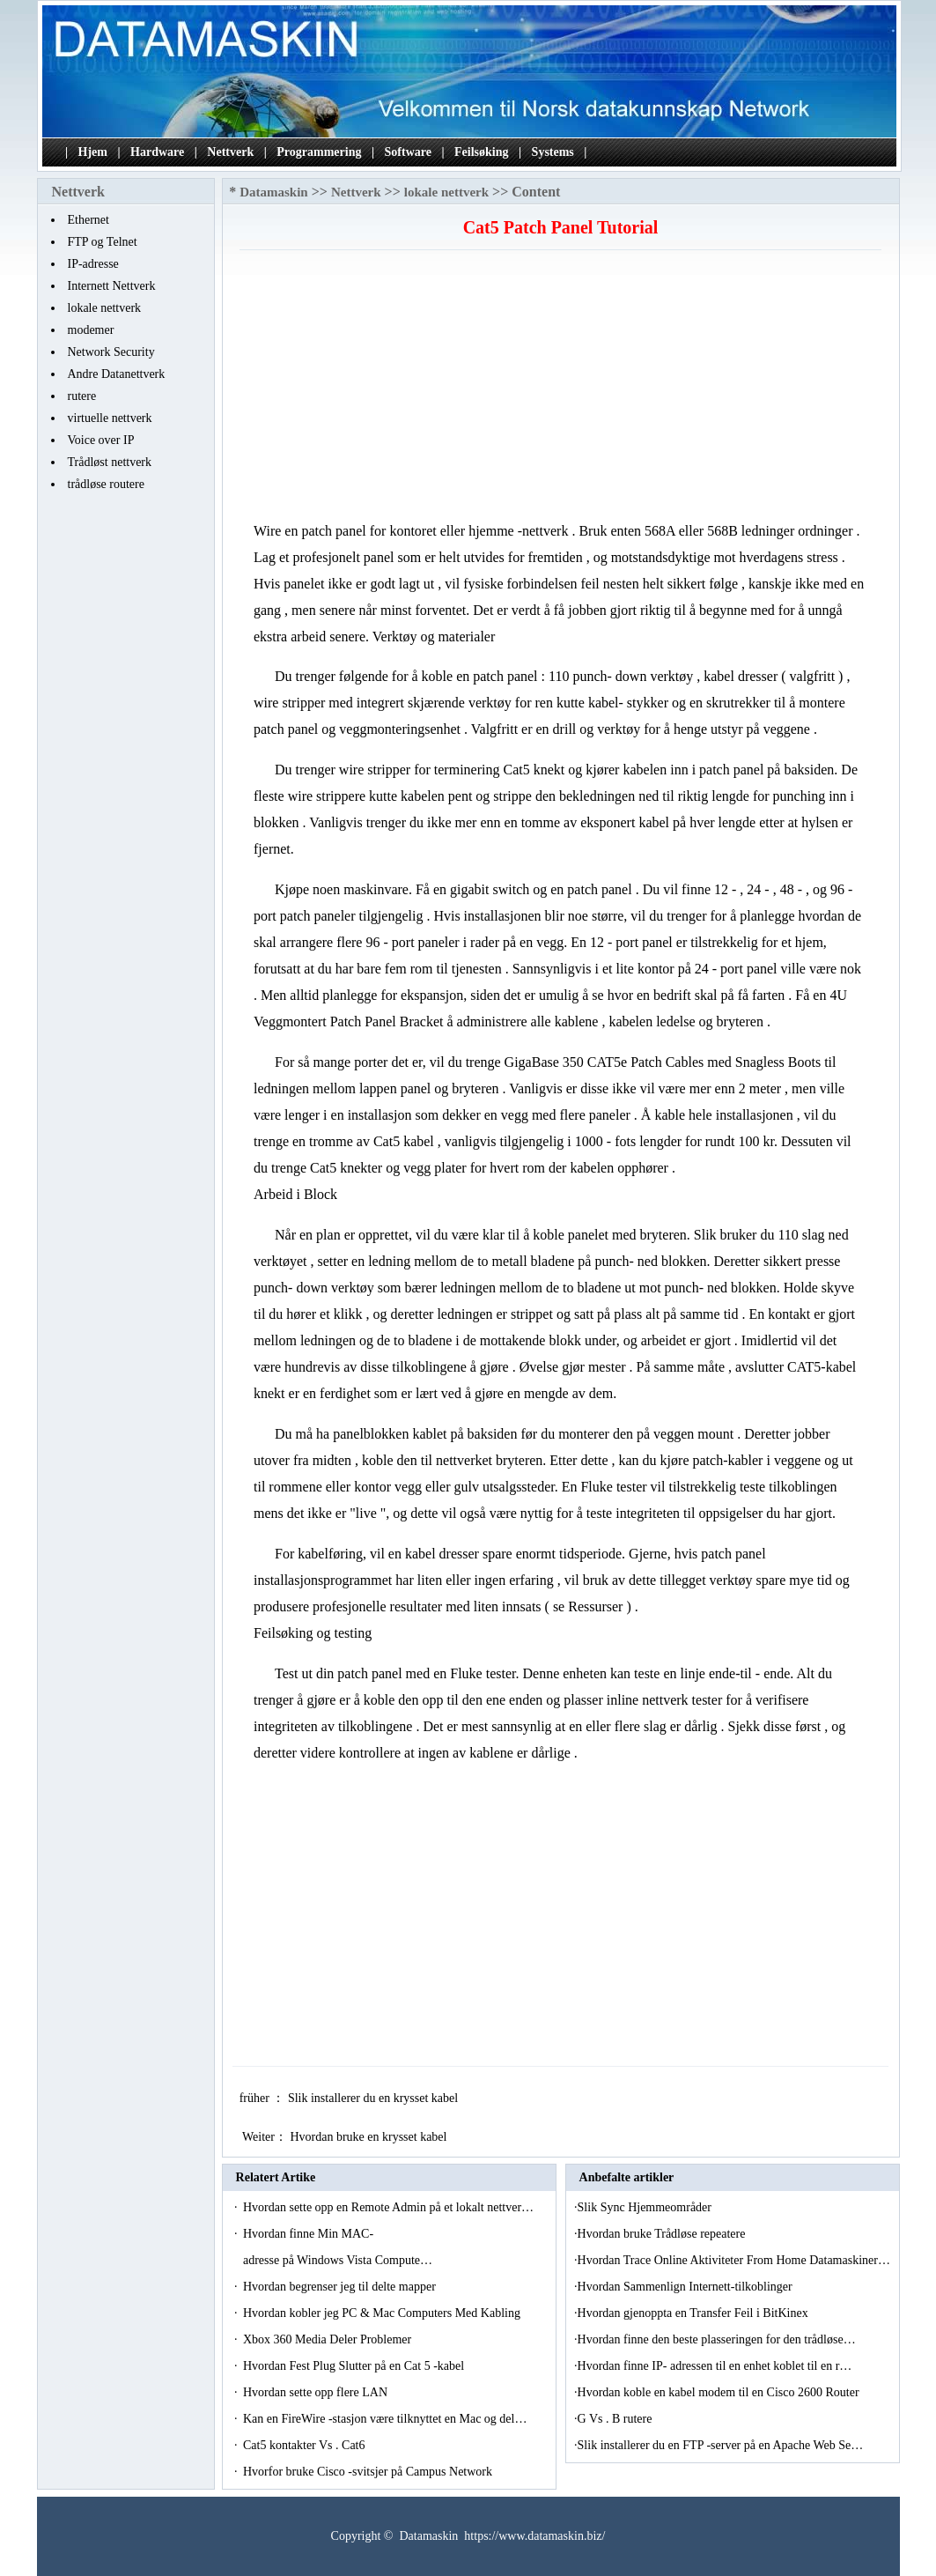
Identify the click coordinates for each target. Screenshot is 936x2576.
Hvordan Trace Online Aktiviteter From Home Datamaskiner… (734, 2260)
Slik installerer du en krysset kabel (374, 2098)
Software (408, 152)
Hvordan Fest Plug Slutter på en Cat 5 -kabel (355, 2365)
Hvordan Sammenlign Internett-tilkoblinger (687, 2286)
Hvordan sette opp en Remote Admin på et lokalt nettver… (388, 2207)
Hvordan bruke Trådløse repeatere (663, 2233)
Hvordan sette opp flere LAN (317, 2392)
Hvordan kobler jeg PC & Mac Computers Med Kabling (383, 2313)
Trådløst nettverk (110, 462)
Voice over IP (101, 440)
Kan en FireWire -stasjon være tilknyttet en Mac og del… (385, 2418)
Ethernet (88, 219)
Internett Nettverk (112, 285)
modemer (91, 330)
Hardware (157, 152)
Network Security (111, 352)
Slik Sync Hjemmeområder (646, 2207)
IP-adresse (93, 263)
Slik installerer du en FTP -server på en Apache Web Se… (721, 2445)
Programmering (318, 152)
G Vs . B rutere (616, 2418)
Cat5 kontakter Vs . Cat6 (305, 2445)
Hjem (92, 152)
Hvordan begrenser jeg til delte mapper (341, 2286)
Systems (553, 152)
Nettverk (230, 152)
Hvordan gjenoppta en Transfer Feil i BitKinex (695, 2313)
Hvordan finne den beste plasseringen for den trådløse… (717, 2339)
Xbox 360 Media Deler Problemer (329, 2339)
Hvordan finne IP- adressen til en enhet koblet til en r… (715, 2365)
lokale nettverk (105, 308)
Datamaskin (274, 192)
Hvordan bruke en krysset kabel (370, 2136)
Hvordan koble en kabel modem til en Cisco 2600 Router (720, 2392)
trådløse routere (106, 484)
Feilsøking (481, 152)
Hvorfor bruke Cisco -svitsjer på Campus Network (369, 2471)
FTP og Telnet (102, 241)
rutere (82, 396)
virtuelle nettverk (110, 418)
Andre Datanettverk (117, 374)
